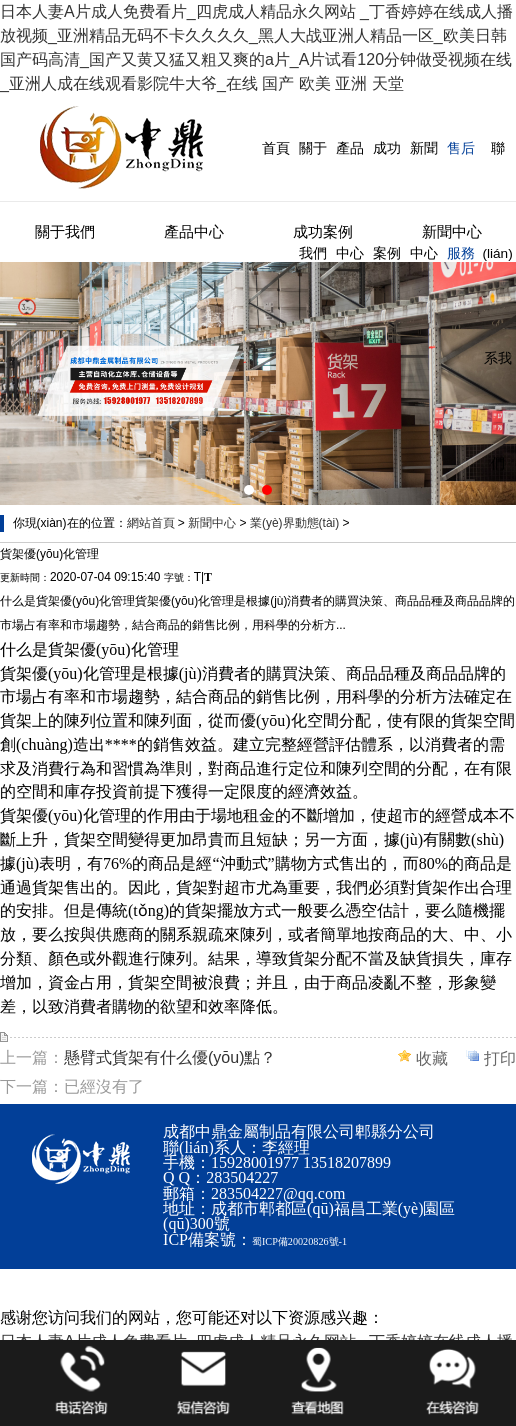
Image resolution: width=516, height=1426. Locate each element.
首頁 (276, 148)
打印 (500, 1058)
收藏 (432, 1058)
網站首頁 (151, 523)
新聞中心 (424, 201)
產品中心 (350, 201)
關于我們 (313, 201)
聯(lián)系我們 (497, 306)
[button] (249, 490)
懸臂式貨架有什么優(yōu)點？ (170, 1057)
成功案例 (387, 201)
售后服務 (461, 201)
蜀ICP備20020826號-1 (299, 1241)
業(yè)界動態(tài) (294, 523)
